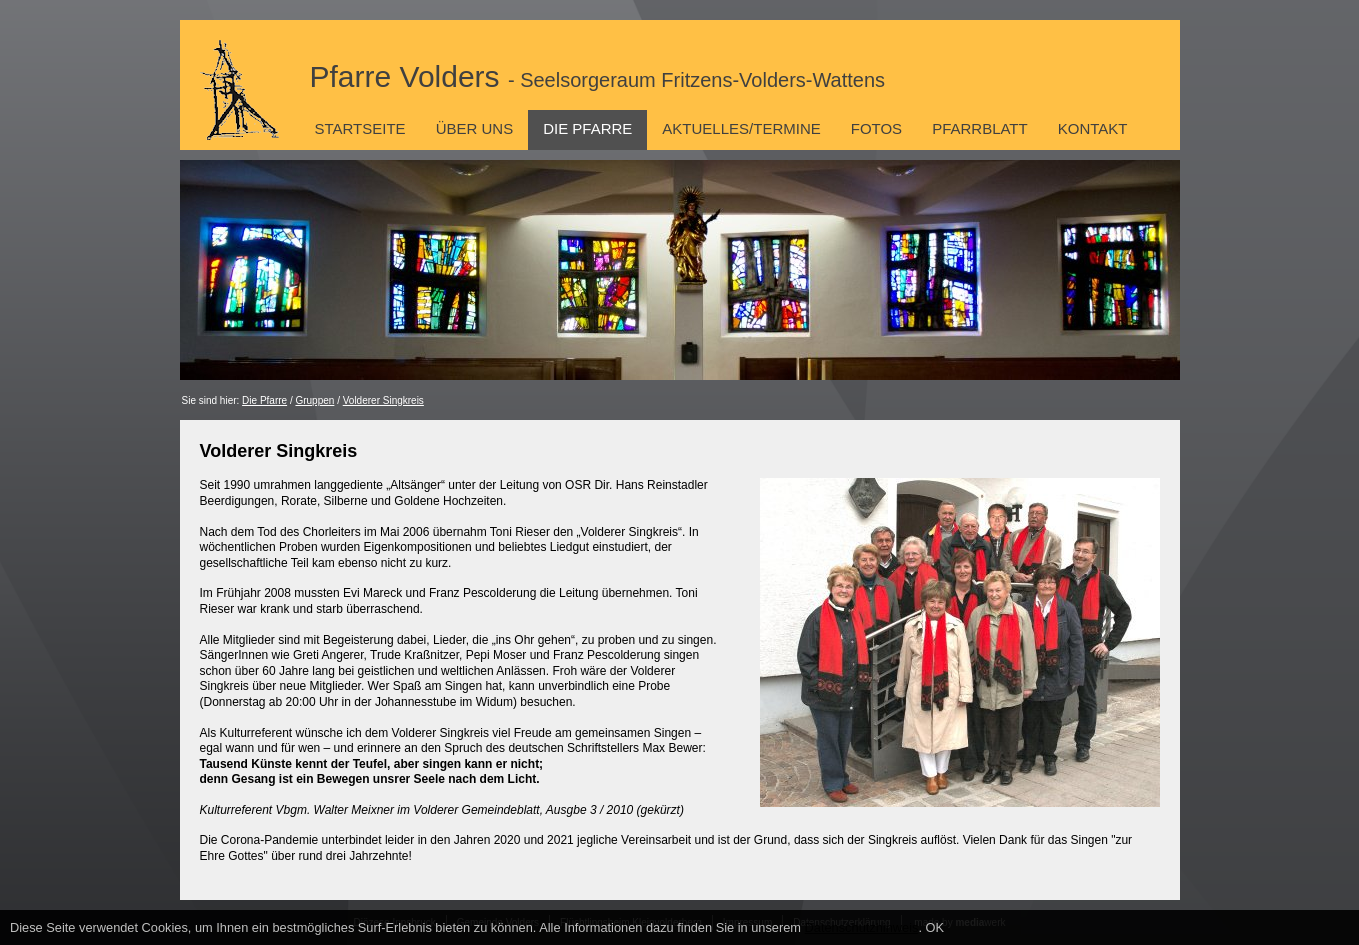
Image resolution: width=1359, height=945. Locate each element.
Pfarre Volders (598, 76)
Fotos (876, 128)
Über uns (475, 128)
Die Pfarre (587, 128)
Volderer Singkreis (383, 400)
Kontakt (1093, 128)
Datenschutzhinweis (862, 927)
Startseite (360, 128)
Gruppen (314, 400)
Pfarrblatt (980, 128)
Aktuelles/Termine (741, 128)
